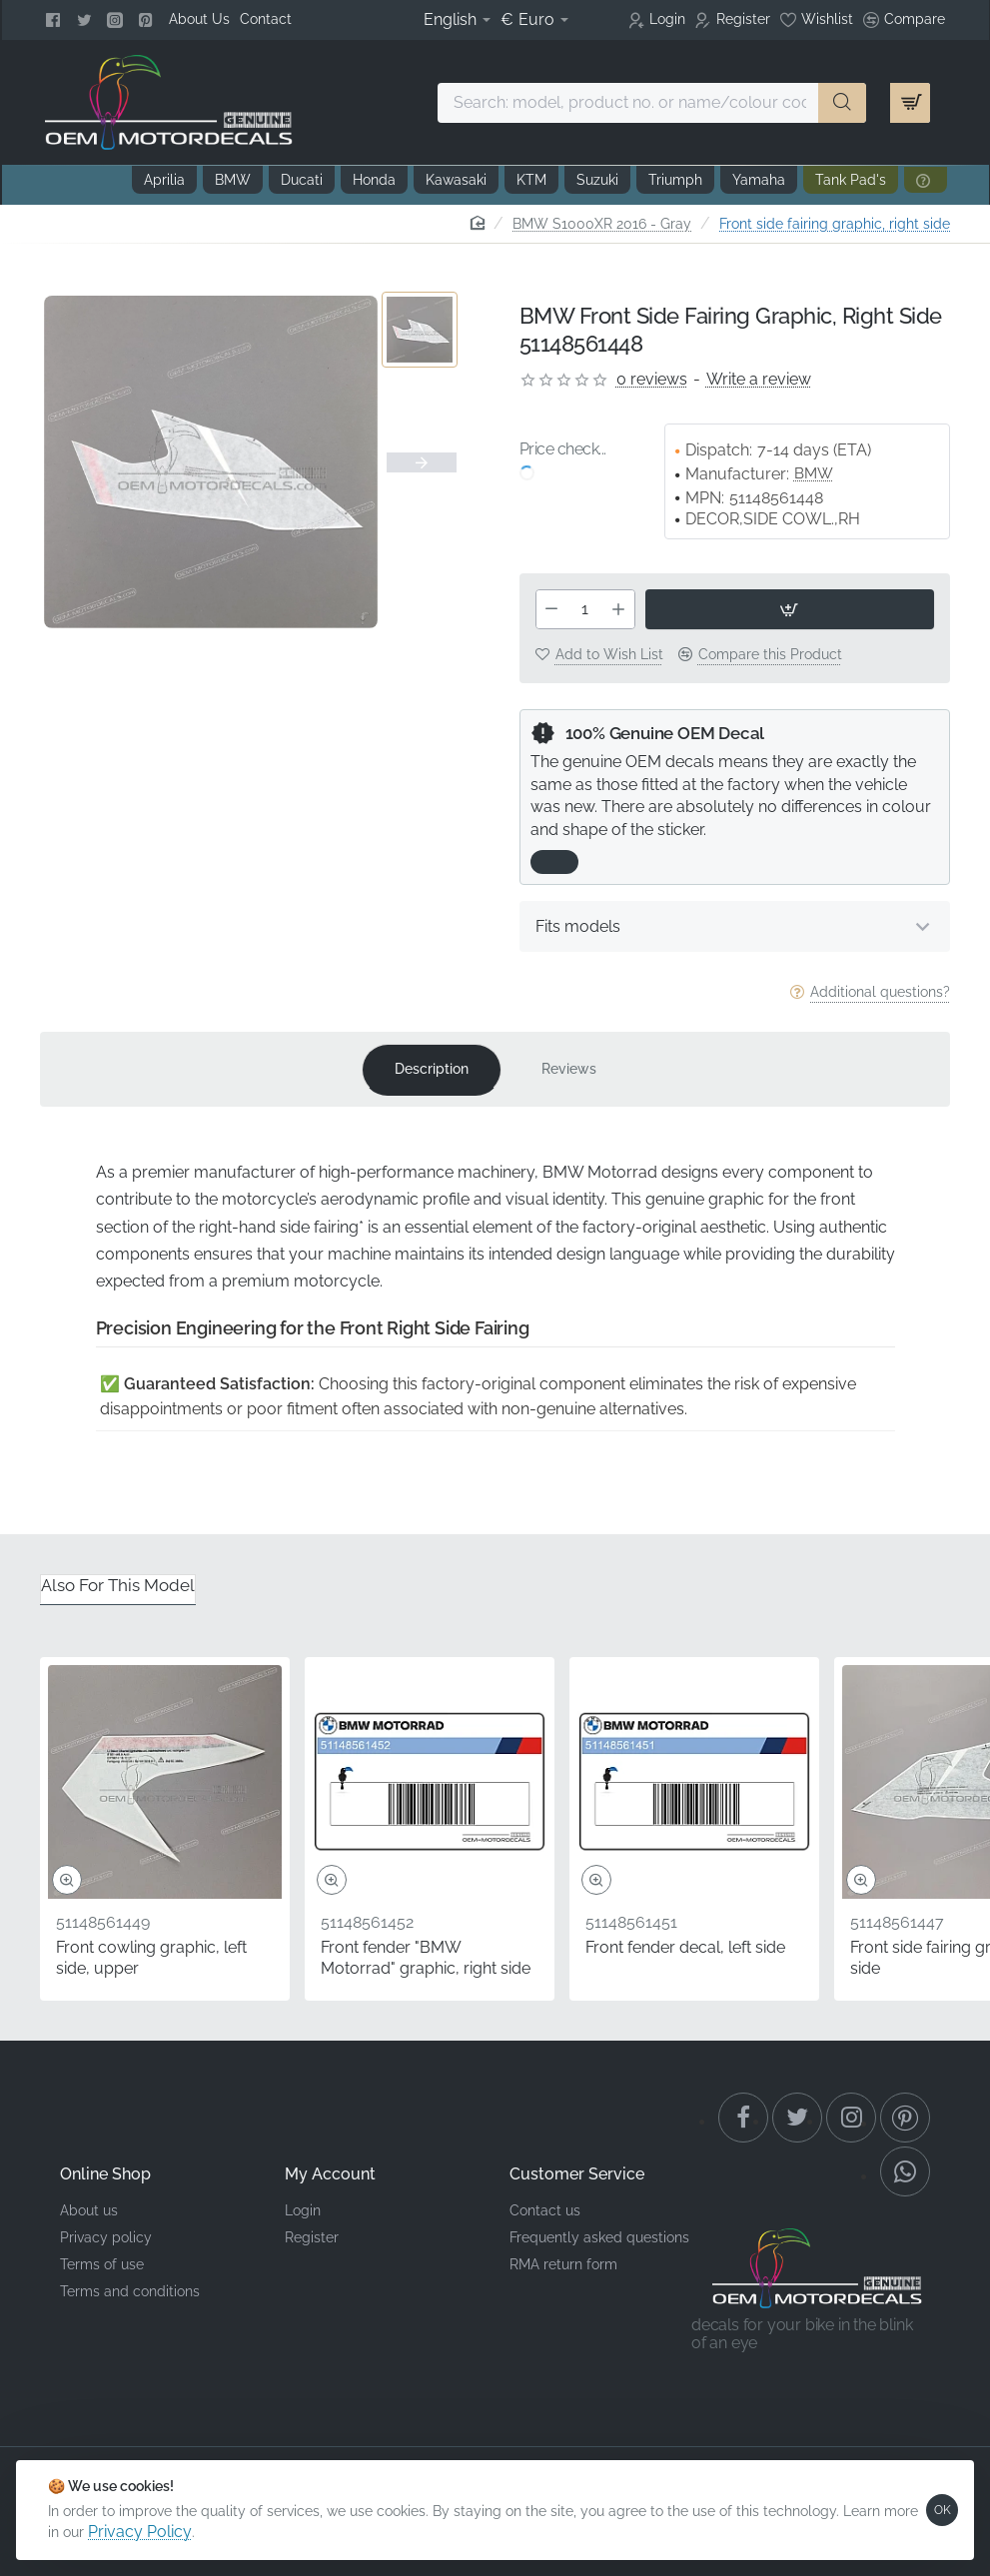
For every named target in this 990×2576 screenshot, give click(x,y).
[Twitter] (86, 20)
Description (432, 1069)
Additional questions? (880, 992)
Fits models (577, 926)
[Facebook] (55, 20)
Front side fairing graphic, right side (834, 224)
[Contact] (266, 19)
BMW (813, 473)
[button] (790, 609)
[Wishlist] (816, 20)
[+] (618, 609)
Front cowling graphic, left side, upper (151, 1958)
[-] (552, 609)
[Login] (656, 20)
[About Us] (199, 19)
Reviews (568, 1069)
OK (942, 2510)
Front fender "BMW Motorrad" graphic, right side (425, 1958)
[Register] (732, 20)
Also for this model (118, 1585)
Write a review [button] (758, 379)
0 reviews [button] (651, 379)
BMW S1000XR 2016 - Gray (601, 224)
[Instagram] (117, 20)
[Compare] (904, 20)
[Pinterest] (148, 20)
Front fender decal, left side (685, 1947)
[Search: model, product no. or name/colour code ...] (842, 103)
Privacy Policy (140, 2531)
